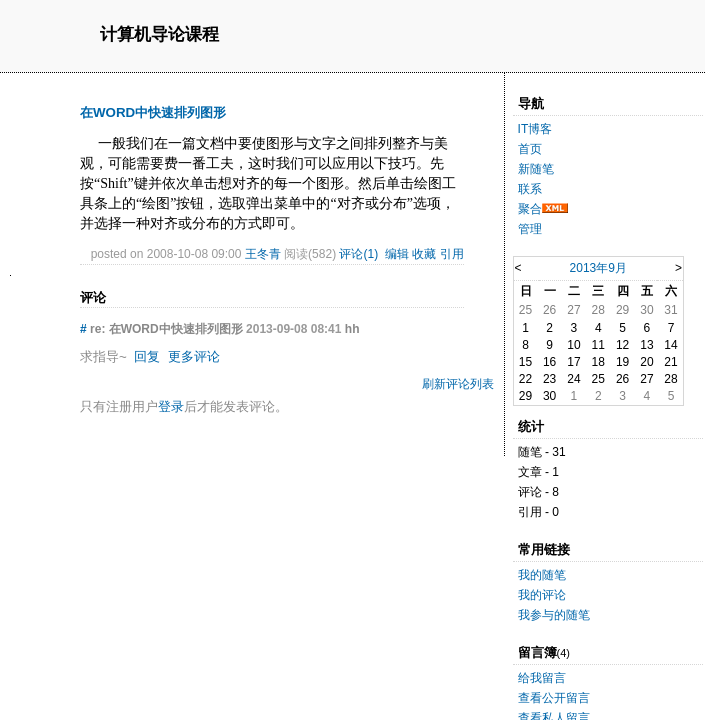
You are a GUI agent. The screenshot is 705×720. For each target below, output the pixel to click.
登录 (171, 406)
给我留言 (542, 678)
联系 (530, 189)
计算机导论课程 (159, 35)
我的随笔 (542, 575)
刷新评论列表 (458, 384)
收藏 (424, 254)
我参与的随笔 (554, 615)
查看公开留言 (554, 698)
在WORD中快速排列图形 (153, 112)
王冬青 (263, 254)
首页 (530, 149)
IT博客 (535, 129)
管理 (530, 229)
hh (352, 329)
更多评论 (194, 356)
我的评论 (542, 595)
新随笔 (536, 169)
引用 (452, 254)
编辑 (397, 254)
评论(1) (358, 254)
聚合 (530, 209)
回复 (147, 356)
